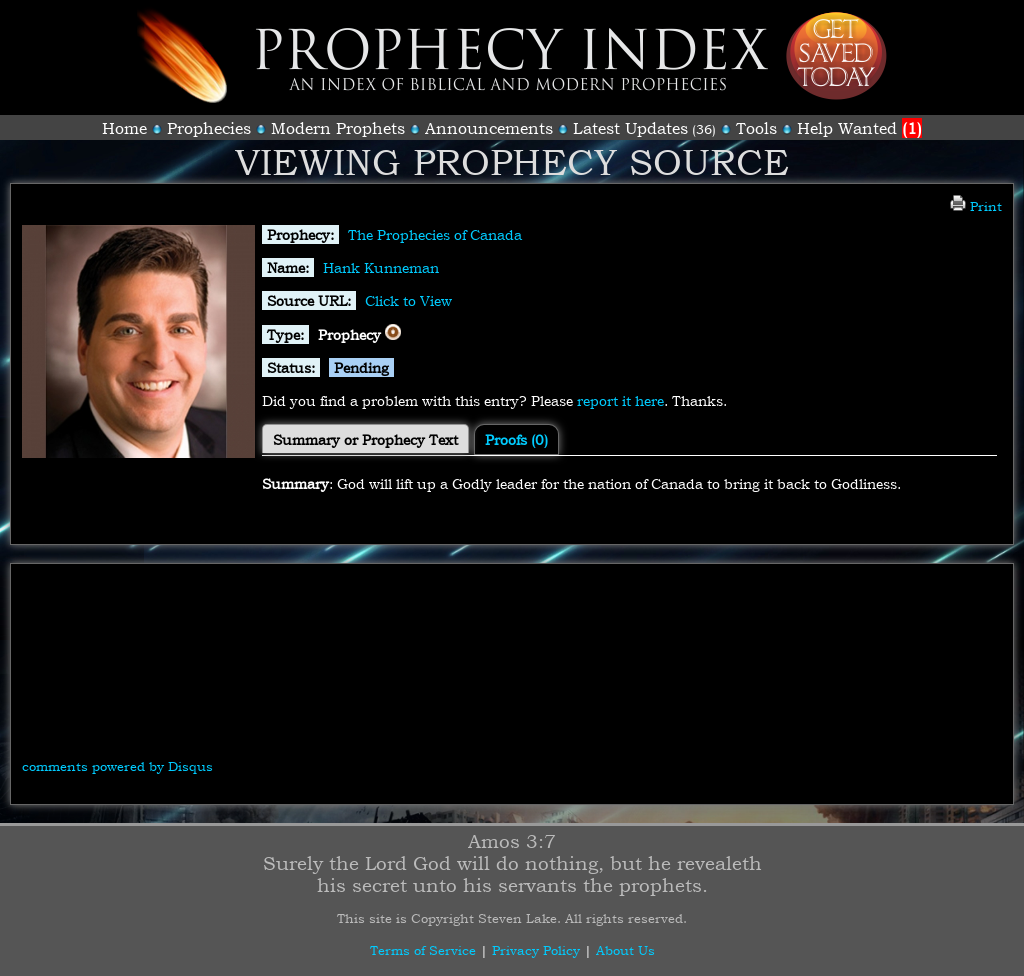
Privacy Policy (536, 950)
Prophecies (209, 128)
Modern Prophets (338, 128)
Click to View (408, 300)
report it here (620, 400)
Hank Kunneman (381, 267)
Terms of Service (423, 950)
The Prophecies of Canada (435, 234)
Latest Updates (630, 128)
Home (124, 128)
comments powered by (117, 766)
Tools (756, 128)
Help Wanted (859, 128)
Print (976, 206)
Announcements (489, 128)
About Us (625, 950)
